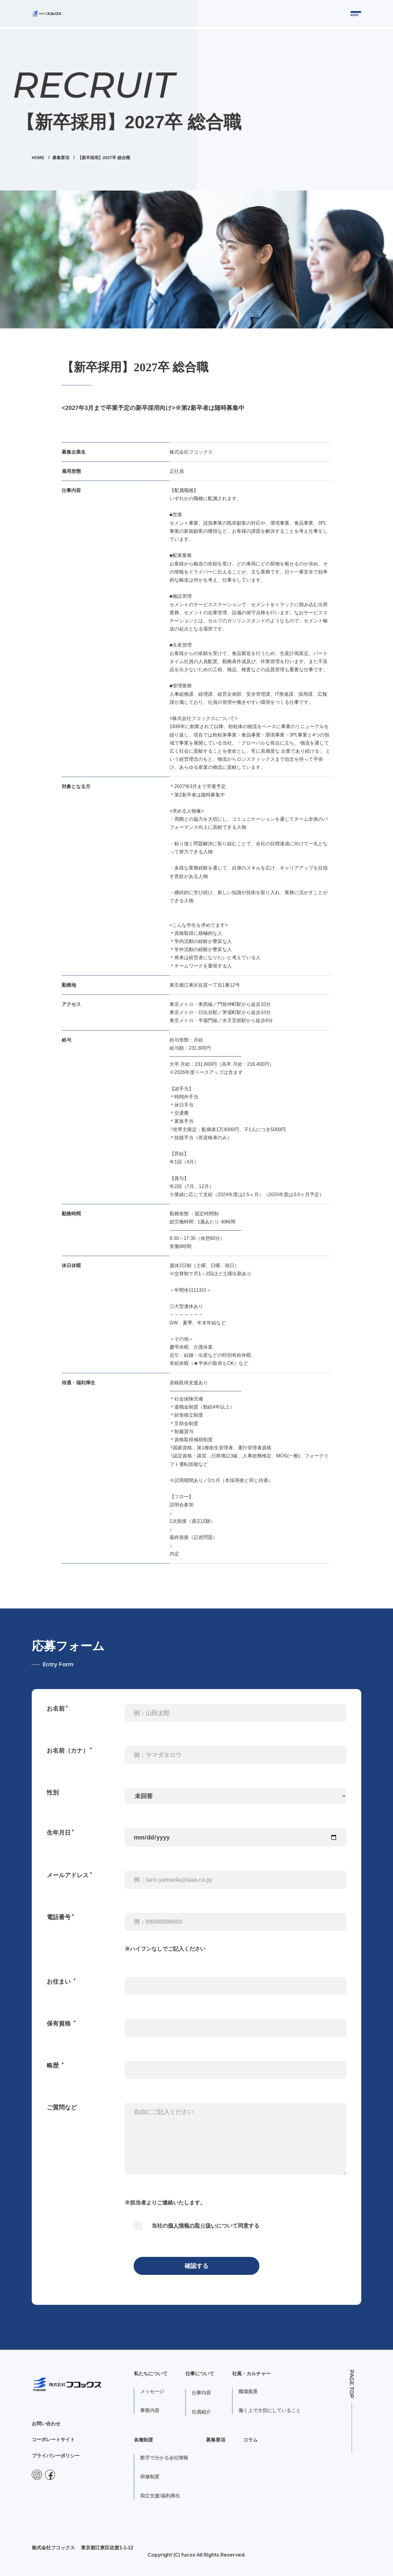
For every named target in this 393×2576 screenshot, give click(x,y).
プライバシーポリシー (56, 2457)
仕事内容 (201, 2390)
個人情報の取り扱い (192, 2224)
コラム (250, 2438)
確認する (196, 2263)
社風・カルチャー (251, 2371)
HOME (39, 155)
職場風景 (248, 2390)
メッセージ (152, 2390)
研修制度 (149, 2476)
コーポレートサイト (53, 2441)
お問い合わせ (46, 2424)
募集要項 (62, 155)
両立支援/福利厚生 (160, 2495)
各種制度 (143, 2438)
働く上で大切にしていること (269, 2409)
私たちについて (150, 2371)
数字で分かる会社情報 (164, 2457)
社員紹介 (201, 2409)
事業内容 (149, 2409)
